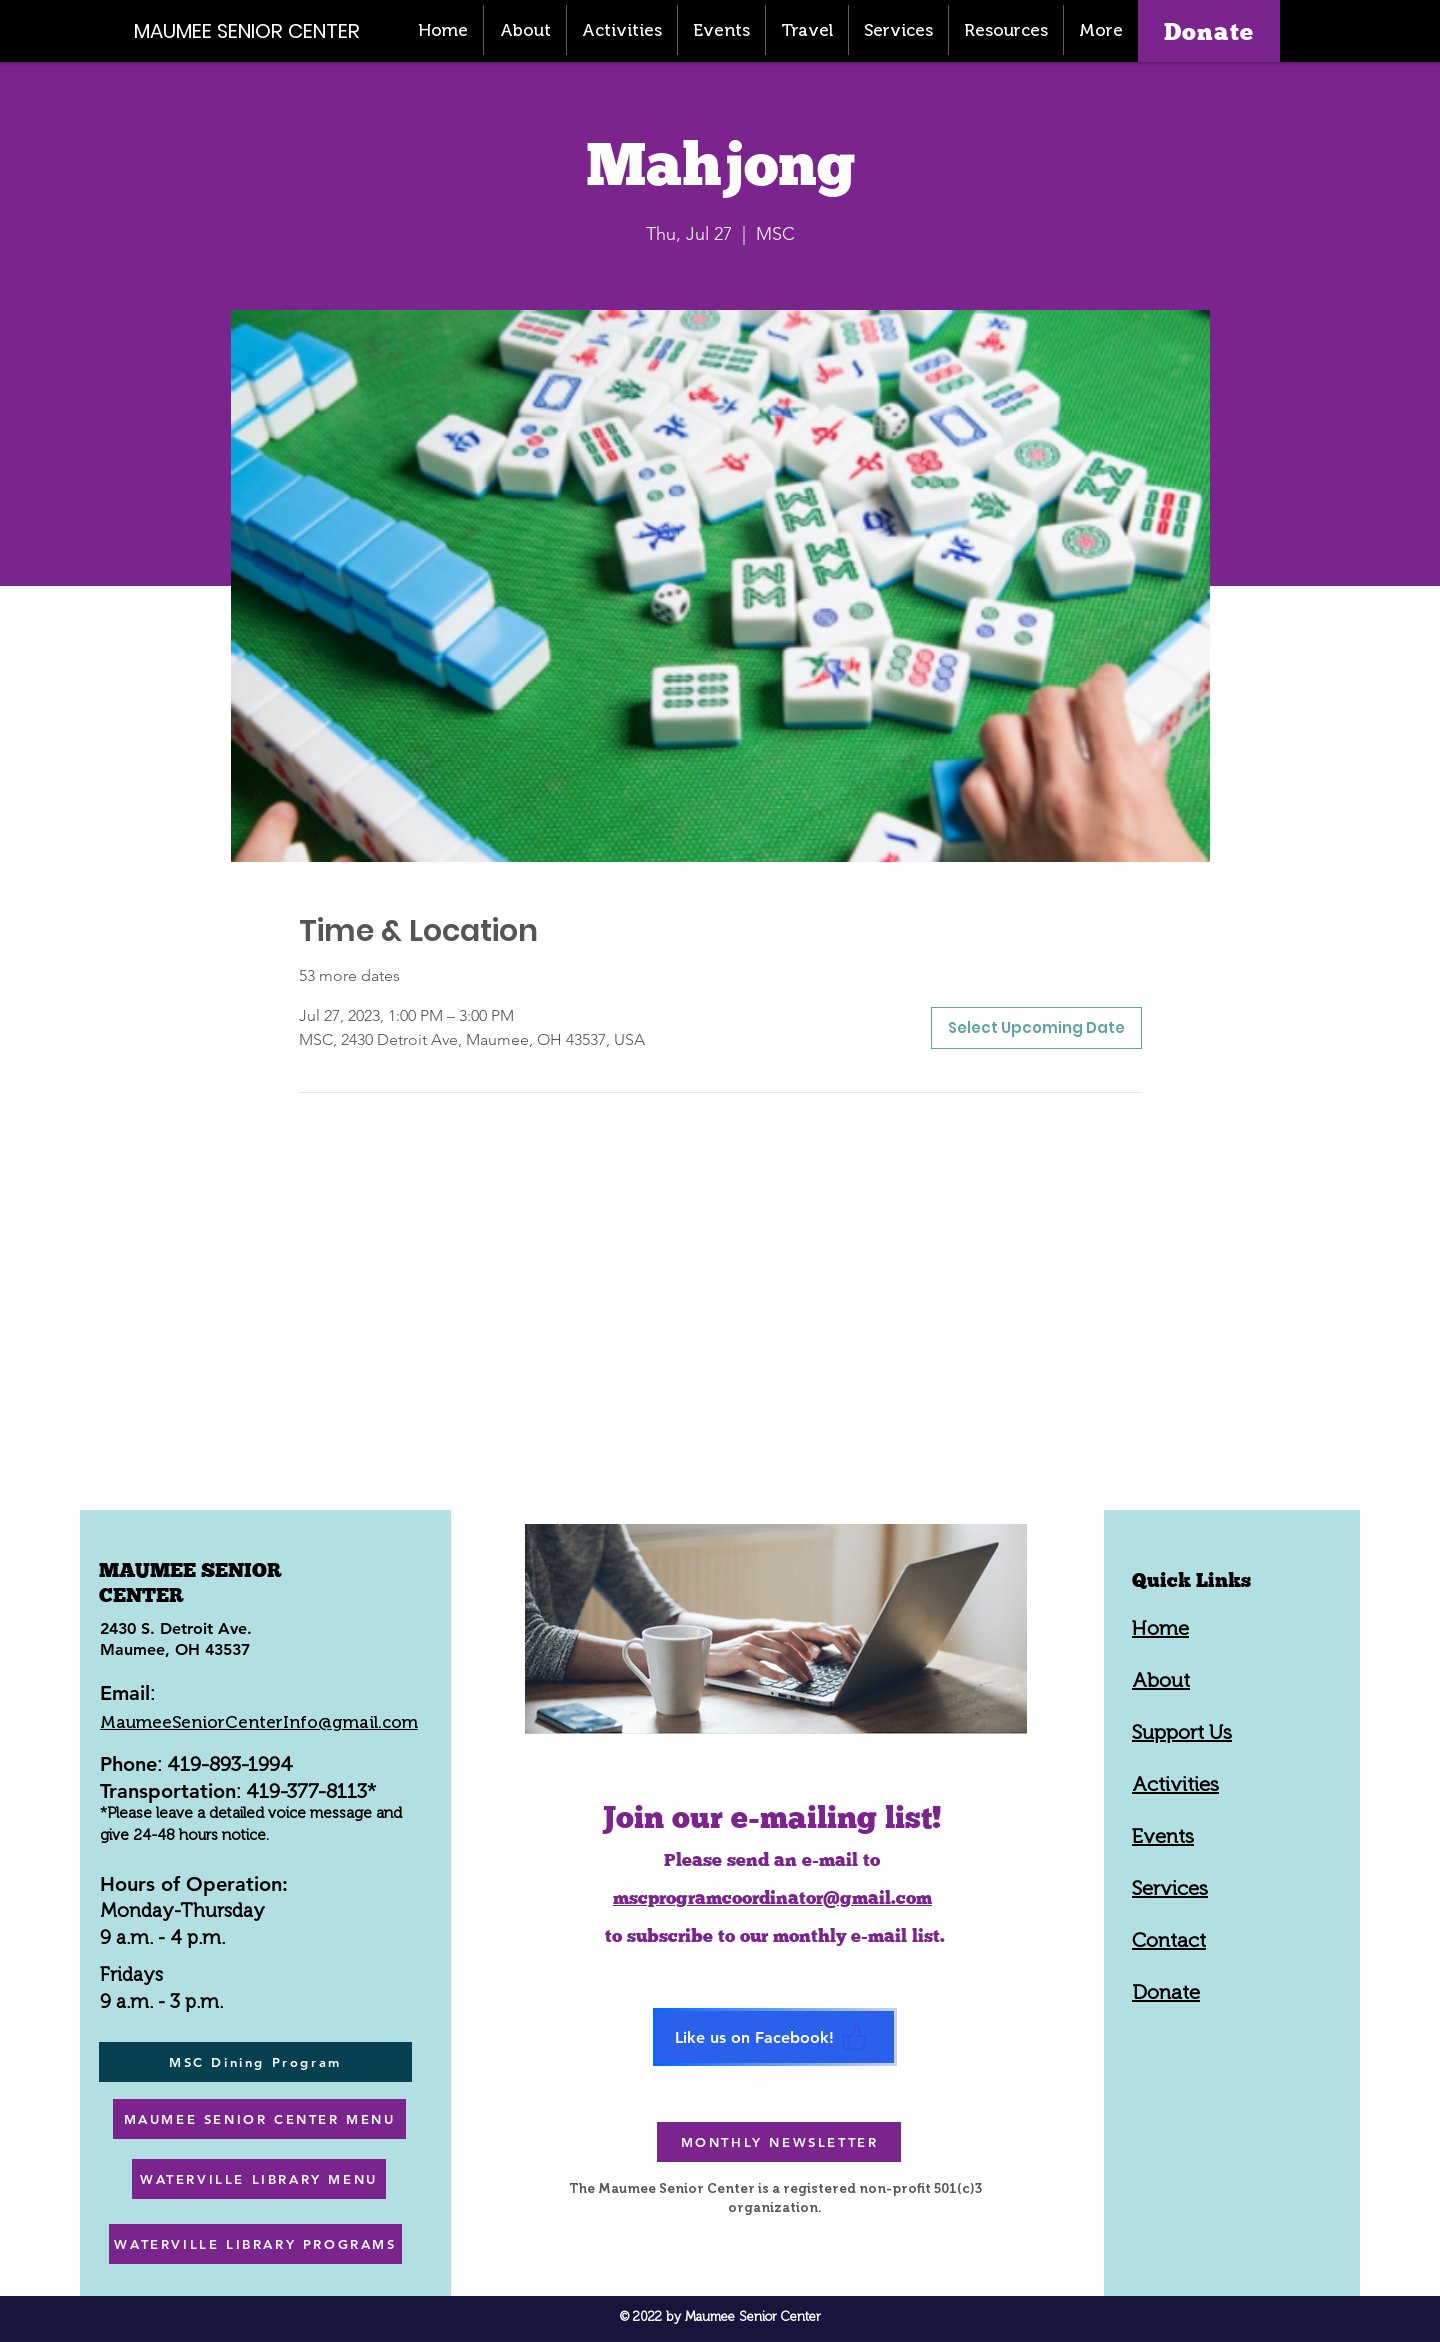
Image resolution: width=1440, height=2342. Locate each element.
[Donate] (1209, 31)
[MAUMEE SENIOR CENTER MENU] (259, 2119)
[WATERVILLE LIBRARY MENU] (259, 2179)
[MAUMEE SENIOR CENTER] (258, 30)
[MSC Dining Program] (255, 2062)
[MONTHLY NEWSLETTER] (779, 2142)
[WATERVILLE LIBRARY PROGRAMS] (255, 2244)
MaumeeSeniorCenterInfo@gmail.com (259, 1722)
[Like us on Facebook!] (775, 2037)
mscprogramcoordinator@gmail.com (772, 1897)
